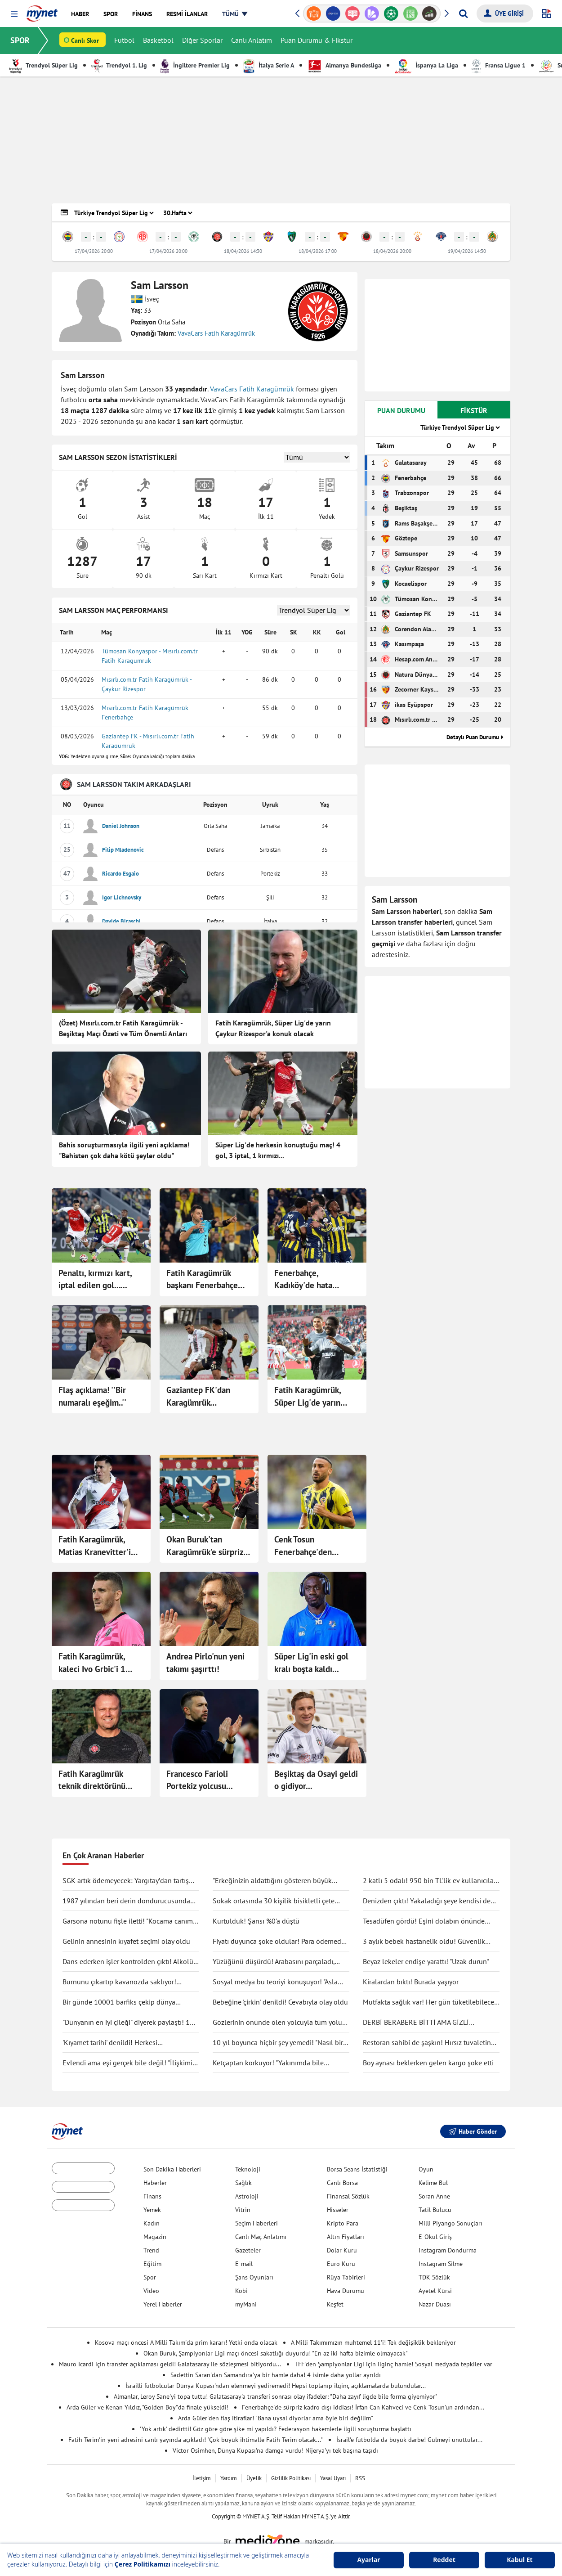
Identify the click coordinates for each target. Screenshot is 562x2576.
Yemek (152, 2210)
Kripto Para (342, 2223)
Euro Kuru (341, 2264)
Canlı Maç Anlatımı (260, 2237)
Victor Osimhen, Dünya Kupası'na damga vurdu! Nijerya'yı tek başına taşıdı (275, 2450)
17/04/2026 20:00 (94, 251)
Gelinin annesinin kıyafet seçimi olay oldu (126, 1941)
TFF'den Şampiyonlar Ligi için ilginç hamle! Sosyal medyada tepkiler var (393, 2364)
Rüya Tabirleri (346, 2277)
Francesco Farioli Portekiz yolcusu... (199, 1780)
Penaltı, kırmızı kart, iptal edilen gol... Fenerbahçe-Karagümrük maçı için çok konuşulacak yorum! (101, 1280)
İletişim (201, 2478)
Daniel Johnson (120, 826)
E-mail (244, 2264)
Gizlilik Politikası (291, 2478)
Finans (152, 2196)
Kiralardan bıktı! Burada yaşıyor (411, 1981)
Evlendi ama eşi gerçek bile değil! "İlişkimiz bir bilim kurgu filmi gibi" (129, 2063)
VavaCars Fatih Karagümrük (216, 333)
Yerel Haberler (162, 2304)
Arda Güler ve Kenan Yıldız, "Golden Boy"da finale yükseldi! (147, 2407)
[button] (14, 14)
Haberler (155, 2183)
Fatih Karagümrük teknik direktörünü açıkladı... (91, 1780)
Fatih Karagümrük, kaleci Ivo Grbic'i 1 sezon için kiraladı (91, 1663)
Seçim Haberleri (256, 2223)
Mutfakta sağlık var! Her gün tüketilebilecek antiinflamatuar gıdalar (430, 2002)
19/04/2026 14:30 (467, 251)
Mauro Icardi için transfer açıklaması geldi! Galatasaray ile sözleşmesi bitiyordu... (170, 2364)
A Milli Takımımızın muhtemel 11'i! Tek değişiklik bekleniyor (373, 2342)
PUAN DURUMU (401, 410)
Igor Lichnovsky (121, 897)
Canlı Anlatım (252, 40)
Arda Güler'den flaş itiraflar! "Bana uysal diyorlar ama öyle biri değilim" (275, 2418)
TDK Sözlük (434, 2277)
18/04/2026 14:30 (243, 251)
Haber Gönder (473, 2131)
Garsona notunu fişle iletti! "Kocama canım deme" (127, 1921)
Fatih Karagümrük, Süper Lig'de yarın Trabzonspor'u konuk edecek (311, 1397)
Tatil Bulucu (435, 2210)
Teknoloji (247, 2169)
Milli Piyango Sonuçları (450, 2223)
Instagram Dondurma (448, 2250)
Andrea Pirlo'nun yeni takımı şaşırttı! (205, 1662)
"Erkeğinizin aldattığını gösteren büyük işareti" (272, 1881)
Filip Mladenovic (123, 850)
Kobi (241, 2291)
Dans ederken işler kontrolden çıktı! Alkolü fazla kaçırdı (127, 1962)
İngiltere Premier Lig (195, 65)
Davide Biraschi (121, 921)
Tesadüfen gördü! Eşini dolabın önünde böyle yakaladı (424, 1921)
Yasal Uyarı (333, 2478)
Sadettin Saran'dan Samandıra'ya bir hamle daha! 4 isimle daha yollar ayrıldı (275, 2375)
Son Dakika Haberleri (172, 2169)
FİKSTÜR (473, 410)
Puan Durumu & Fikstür (317, 40)
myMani (246, 2304)
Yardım (228, 2478)
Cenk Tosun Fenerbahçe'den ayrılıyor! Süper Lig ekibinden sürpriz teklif (316, 1546)
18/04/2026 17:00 (318, 251)
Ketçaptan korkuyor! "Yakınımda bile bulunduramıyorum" (268, 2063)
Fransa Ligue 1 (499, 65)
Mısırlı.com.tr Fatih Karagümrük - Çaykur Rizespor (147, 684)
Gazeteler (248, 2250)
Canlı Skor (85, 41)
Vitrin (242, 2210)
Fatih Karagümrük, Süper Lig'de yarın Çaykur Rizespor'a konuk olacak (273, 1028)
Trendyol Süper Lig (43, 65)
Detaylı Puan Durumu (472, 737)
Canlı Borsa (342, 2183)
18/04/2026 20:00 (392, 251)
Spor (149, 2277)
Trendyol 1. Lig (119, 65)
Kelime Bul (433, 2183)
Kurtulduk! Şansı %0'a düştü (256, 1920)
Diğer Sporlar (203, 40)
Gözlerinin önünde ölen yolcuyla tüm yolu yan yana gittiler (277, 2023)
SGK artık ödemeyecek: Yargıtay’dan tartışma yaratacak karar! (130, 1881)
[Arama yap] (463, 13)
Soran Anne (434, 2196)
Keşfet (335, 2304)
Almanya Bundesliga (344, 65)
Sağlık (243, 2183)
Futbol (125, 40)
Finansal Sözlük (348, 2196)
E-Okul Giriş (435, 2237)
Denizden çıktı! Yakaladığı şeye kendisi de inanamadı (427, 1901)
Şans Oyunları (254, 2277)
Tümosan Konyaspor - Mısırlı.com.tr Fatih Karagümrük (150, 656)
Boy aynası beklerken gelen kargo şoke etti (428, 2062)
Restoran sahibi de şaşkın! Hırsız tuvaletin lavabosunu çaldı (427, 2043)
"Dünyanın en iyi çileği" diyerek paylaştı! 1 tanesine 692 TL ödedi (126, 2023)
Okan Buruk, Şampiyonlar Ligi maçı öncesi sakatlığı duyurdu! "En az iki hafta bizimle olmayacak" (275, 2353)
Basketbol (158, 40)
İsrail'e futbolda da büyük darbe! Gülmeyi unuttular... (409, 2440)
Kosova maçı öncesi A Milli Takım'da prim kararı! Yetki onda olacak (186, 2342)
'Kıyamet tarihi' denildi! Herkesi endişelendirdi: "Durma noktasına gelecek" (127, 2043)
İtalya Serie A (268, 65)
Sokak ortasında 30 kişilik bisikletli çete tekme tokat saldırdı (274, 1901)
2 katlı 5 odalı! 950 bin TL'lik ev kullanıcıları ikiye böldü (430, 1881)
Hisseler (337, 2210)
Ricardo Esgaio (120, 873)
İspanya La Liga (426, 65)
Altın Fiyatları (345, 2237)
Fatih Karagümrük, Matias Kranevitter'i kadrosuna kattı (94, 1546)
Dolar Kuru (342, 2250)
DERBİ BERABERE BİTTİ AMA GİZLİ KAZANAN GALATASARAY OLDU (416, 2023)
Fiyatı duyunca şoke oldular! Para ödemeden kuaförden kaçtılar (281, 1942)
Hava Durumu (345, 2291)
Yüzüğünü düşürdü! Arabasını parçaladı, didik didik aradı (274, 1962)
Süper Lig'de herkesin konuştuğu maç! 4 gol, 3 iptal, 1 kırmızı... (277, 1150)
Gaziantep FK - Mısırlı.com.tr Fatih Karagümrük (148, 741)
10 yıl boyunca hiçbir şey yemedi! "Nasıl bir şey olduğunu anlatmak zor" (278, 2043)
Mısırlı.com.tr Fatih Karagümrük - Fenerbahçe (147, 712)
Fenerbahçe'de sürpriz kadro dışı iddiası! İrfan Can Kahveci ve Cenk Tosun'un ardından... (363, 2407)
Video (151, 2291)
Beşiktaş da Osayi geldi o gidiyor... (316, 1780)
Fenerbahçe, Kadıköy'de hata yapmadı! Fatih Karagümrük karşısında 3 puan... (315, 1280)
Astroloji (247, 2196)
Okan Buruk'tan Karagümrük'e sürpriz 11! (204, 1546)
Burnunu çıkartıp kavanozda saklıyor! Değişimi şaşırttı (119, 1982)
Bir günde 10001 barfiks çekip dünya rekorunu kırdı (118, 2002)
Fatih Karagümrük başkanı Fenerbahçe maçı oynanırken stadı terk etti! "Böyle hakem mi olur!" (208, 1280)
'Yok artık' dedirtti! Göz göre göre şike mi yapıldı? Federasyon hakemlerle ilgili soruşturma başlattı (275, 2429)
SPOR (20, 40)
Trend (151, 2250)
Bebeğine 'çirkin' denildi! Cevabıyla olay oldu (280, 2001)
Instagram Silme (441, 2264)
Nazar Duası (435, 2304)
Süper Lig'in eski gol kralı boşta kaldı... (311, 1662)
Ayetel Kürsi (435, 2291)
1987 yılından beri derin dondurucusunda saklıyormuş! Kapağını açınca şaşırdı (126, 1901)
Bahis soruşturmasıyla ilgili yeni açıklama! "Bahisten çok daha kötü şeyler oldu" (124, 1150)
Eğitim (152, 2264)
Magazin (154, 2237)
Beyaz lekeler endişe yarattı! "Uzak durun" (426, 1961)
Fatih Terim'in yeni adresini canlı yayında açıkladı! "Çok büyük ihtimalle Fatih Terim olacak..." (195, 2440)
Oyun (426, 2169)
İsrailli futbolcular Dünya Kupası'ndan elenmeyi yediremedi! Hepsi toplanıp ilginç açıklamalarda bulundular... (275, 2386)
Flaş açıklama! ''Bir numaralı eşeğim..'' (92, 1396)
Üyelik (254, 2478)
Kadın (151, 2223)
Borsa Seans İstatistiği (357, 2169)
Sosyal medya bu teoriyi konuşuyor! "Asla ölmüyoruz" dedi (275, 1982)
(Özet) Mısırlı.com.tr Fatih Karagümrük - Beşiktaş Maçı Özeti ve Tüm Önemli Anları (123, 1028)
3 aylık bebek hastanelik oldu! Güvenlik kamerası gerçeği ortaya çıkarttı (424, 1942)
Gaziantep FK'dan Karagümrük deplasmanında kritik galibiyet (203, 1397)
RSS (360, 2478)
